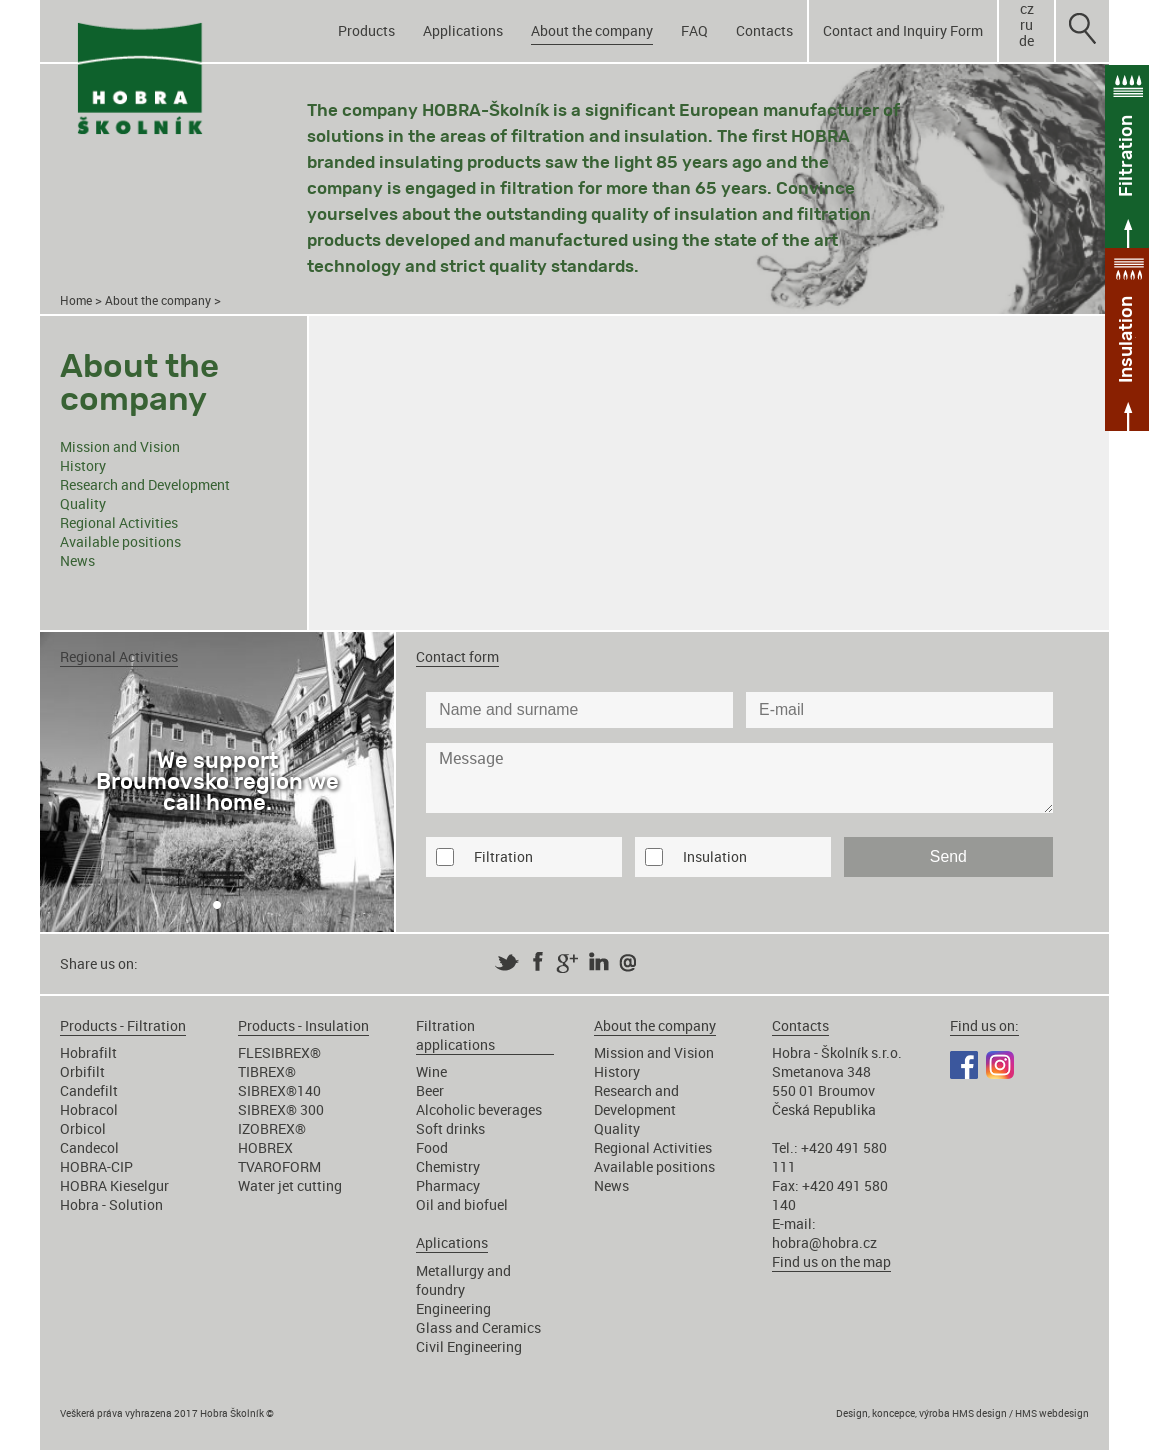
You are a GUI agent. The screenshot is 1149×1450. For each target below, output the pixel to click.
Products (366, 30)
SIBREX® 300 (281, 1109)
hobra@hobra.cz (824, 1242)
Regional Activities (119, 522)
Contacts (764, 30)
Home (76, 300)
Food (432, 1147)
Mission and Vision (120, 446)
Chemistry (448, 1166)
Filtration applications (455, 1035)
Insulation (715, 856)
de (1026, 41)
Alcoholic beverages (479, 1109)
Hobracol (89, 1109)
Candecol (89, 1147)
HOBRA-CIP (96, 1166)
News (77, 560)
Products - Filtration (123, 1025)
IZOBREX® (272, 1128)
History (83, 465)
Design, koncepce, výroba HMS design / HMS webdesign (962, 1413)
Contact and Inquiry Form (903, 30)
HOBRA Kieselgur (114, 1185)
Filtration (503, 856)
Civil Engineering (469, 1346)
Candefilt (89, 1090)
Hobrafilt (88, 1052)
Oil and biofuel (462, 1204)
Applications (463, 30)
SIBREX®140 (279, 1090)
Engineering (453, 1308)
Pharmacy (448, 1185)
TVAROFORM (279, 1166)
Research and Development (145, 484)
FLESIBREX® (279, 1052)
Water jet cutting (290, 1185)
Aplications (452, 1242)
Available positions (120, 541)
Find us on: (984, 1025)
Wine (431, 1071)
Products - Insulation (303, 1025)
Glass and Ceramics (478, 1327)
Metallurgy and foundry (463, 1280)
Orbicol (83, 1128)
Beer (430, 1090)
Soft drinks (450, 1128)
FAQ (694, 30)
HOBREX (265, 1147)
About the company (592, 30)
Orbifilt (82, 1071)
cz (1027, 9)
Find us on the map (831, 1261)
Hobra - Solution (111, 1204)
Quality (83, 503)
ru (1026, 25)
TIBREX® (267, 1071)
